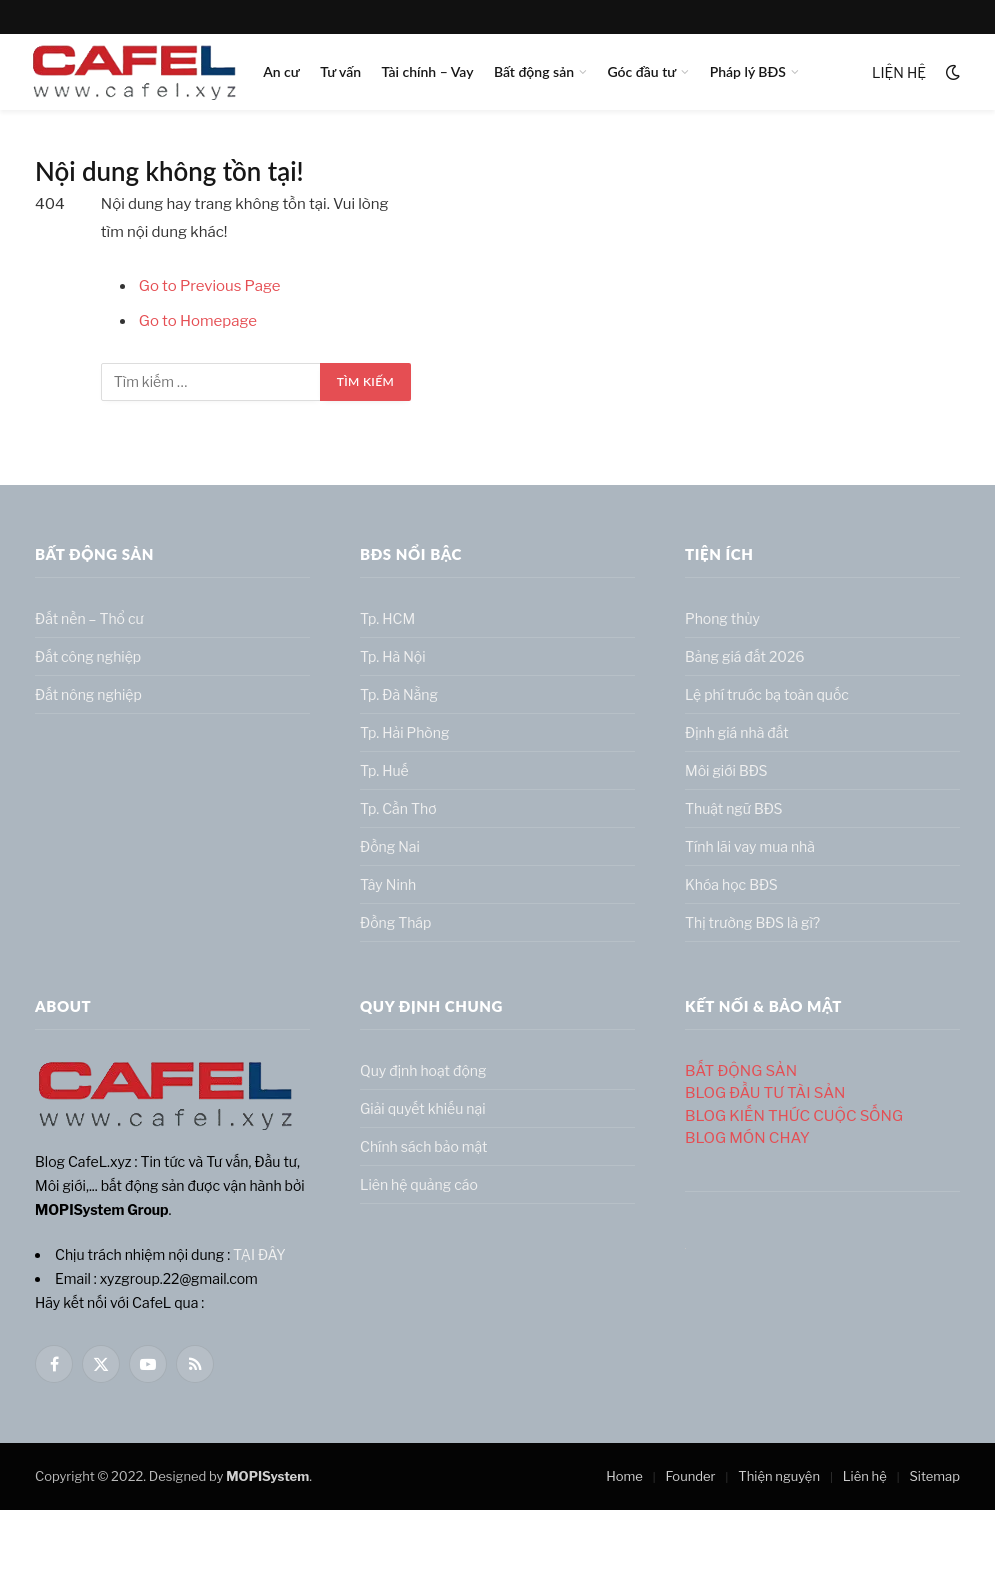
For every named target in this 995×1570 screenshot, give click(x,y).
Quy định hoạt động (423, 1070)
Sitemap (934, 1476)
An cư (281, 71)
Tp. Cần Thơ (398, 808)
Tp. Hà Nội (393, 656)
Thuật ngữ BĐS (734, 808)
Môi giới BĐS (726, 770)
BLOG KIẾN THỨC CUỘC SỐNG (794, 1116)
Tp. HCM (387, 618)
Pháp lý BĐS (748, 71)
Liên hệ (865, 1476)
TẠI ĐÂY (259, 1254)
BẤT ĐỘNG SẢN (741, 1071)
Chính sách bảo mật (423, 1146)
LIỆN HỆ (899, 72)
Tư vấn (340, 71)
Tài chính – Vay (427, 71)
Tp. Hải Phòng (404, 732)
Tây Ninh (388, 884)
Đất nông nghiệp (88, 694)
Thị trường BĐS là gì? (752, 922)
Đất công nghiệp (88, 656)
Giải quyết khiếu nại (423, 1108)
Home (624, 1476)
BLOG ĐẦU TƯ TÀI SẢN (765, 1093)
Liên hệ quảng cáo (419, 1184)
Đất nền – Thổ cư (89, 618)
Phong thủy (722, 618)
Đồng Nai (390, 846)
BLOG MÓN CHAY (747, 1138)
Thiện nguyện (779, 1476)
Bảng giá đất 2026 (745, 656)
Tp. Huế (384, 770)
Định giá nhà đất (737, 732)
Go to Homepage (198, 321)
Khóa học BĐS (731, 884)
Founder (691, 1476)
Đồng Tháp (395, 922)
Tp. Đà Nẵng (399, 694)
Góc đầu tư (641, 71)
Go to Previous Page (210, 286)
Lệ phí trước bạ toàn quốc (767, 694)
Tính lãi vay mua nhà (750, 846)
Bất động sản (534, 71)
